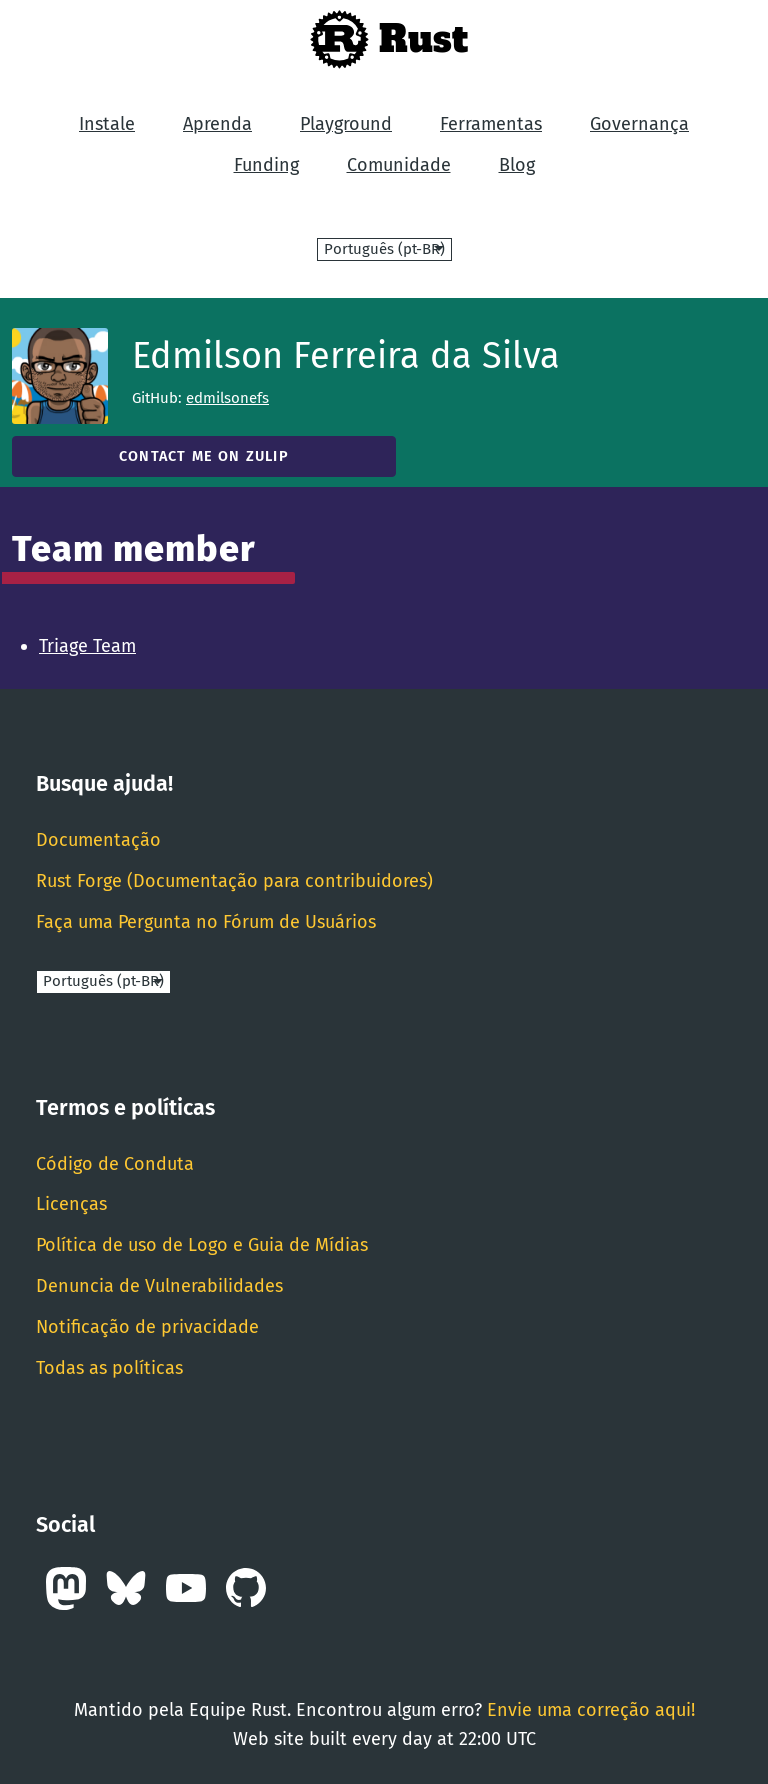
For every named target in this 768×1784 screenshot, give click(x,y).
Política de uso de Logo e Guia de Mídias (202, 1245)
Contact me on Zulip (204, 456)
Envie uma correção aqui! (591, 1710)
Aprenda (217, 124)
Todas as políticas (109, 1368)
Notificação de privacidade (147, 1327)
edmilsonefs (227, 398)
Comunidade (399, 165)
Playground (346, 124)
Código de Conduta (115, 1164)
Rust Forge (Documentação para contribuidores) (234, 881)
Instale (107, 124)
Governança (639, 124)
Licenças (71, 1204)
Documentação (98, 840)
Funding (266, 165)
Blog (517, 165)
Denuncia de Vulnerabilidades (159, 1286)
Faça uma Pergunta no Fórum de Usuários (206, 922)
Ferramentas (491, 124)
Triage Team (87, 646)
